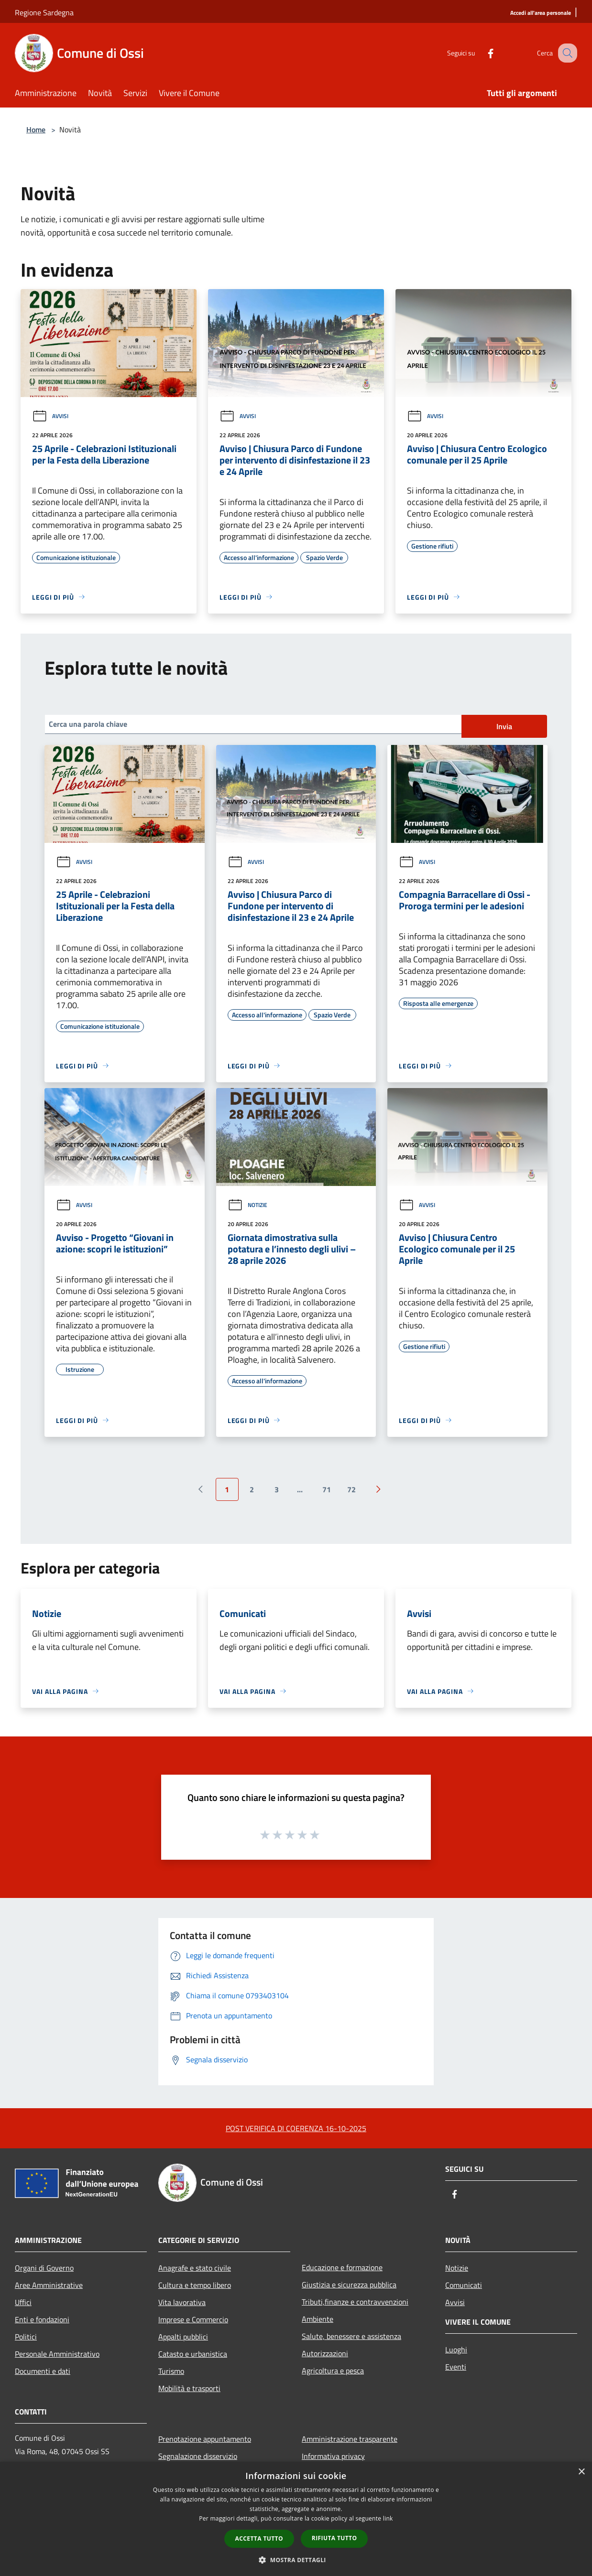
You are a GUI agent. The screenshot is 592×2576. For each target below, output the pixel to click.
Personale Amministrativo (57, 2354)
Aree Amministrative (49, 2285)
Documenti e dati (42, 2371)
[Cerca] (565, 53)
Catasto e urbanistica (192, 2354)
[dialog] (296, 2519)
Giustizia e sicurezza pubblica (349, 2284)
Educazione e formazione (342, 2267)
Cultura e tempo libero (194, 2285)
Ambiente (317, 2319)
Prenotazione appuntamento (204, 2439)
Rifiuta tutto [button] (334, 2538)
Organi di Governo (44, 2268)
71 (326, 1489)
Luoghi (456, 2349)
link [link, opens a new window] (388, 2518)
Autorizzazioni (325, 2353)
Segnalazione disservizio (197, 2456)
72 (351, 1489)
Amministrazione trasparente (349, 2439)
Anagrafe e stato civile (194, 2268)
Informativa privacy (333, 2456)
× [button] (581, 2472)
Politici (26, 2336)
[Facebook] (480, 52)
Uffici (23, 2302)
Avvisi (50, 415)
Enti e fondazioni (42, 2319)
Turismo (171, 2371)
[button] (296, 2560)
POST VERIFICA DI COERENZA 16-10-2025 (296, 2128)
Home (35, 129)
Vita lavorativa (182, 2302)
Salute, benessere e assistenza (351, 2336)
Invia (504, 726)
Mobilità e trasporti (189, 2388)
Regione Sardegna (44, 12)
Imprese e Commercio (193, 2319)
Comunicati (463, 2285)
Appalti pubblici (183, 2336)
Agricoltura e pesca (333, 2370)
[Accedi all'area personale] (540, 13)
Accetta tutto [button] (259, 2538)
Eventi (455, 2366)
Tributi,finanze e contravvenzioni (355, 2301)
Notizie (247, 1204)
